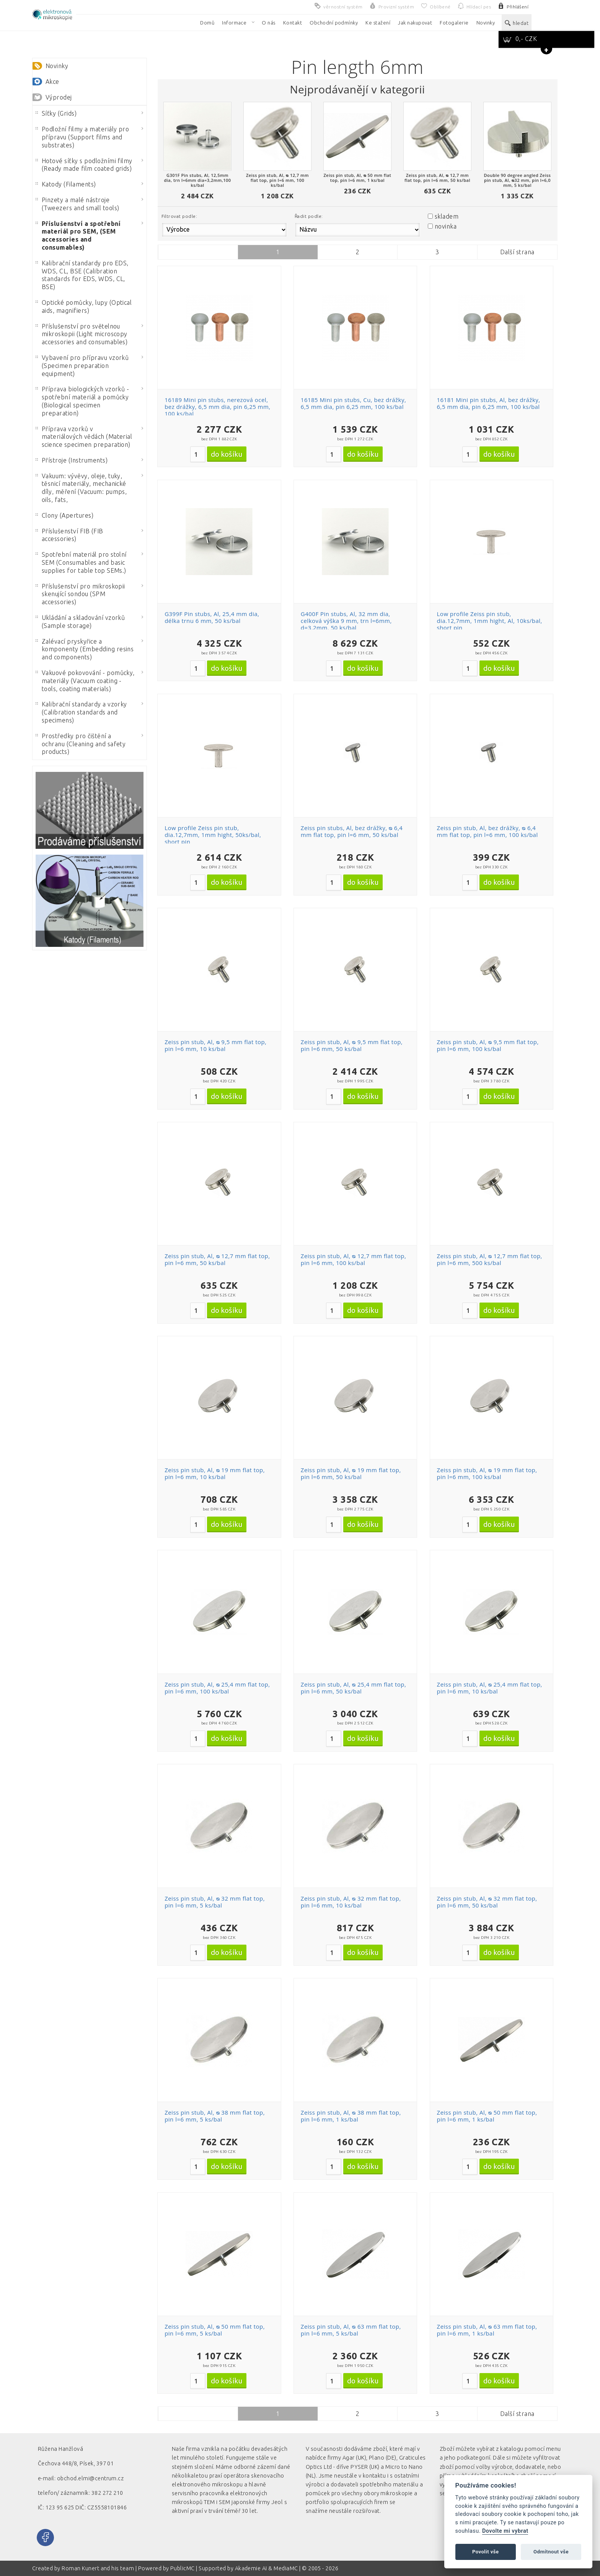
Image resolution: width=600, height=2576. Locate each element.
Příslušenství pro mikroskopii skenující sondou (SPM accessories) (80, 594)
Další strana (517, 251)
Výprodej (59, 97)
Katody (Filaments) (66, 184)
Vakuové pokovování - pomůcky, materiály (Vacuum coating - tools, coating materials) (85, 680)
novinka (446, 226)
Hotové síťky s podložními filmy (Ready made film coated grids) (84, 164)
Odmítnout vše (551, 2552)
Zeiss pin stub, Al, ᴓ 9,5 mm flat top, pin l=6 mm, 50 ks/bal (352, 1045)
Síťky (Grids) (56, 113)
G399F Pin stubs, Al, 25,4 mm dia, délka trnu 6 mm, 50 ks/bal (212, 617)
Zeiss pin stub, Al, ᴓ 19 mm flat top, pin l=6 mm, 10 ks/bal (215, 1473)
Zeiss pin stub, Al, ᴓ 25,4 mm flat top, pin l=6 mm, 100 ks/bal (217, 1687)
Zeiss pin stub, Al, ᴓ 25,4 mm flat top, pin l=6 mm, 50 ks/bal (353, 1687)
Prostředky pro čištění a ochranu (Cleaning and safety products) (81, 743)
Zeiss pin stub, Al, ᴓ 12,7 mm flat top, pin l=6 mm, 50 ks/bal (217, 1259)
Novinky (57, 65)
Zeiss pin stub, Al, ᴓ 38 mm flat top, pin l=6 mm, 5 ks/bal (215, 2116)
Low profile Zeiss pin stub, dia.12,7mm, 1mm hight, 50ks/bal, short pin (213, 834)
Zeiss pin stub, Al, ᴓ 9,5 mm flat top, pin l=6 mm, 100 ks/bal (488, 1045)
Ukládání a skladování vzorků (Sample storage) (80, 621)
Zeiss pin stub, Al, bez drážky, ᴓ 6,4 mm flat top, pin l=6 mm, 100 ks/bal (487, 831)
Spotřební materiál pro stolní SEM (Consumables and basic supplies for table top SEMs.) (81, 562)
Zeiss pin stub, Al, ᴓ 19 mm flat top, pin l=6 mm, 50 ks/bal (351, 1473)
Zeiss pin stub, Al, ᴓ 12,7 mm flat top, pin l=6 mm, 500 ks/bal (489, 1259)
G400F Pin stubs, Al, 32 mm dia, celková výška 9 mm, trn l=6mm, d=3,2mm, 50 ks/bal (346, 620)
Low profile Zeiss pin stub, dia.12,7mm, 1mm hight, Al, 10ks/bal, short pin (489, 620)
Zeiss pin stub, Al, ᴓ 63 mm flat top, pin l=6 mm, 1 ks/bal (487, 2330)
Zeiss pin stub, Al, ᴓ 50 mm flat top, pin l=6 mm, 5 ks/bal (215, 2330)
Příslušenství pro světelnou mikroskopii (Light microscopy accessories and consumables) (81, 334)
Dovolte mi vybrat (505, 2531)
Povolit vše (485, 2552)
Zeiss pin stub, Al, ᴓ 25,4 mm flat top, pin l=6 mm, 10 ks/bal (489, 1687)
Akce (52, 81)
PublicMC (182, 2568)
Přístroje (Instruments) (72, 460)
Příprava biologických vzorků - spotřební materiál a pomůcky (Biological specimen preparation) (82, 401)
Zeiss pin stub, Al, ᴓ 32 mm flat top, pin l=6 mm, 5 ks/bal (215, 1901)
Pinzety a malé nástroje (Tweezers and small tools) (77, 203)
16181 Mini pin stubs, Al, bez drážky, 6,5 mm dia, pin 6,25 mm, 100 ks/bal (488, 403)
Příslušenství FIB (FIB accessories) (69, 535)
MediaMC (286, 2568)
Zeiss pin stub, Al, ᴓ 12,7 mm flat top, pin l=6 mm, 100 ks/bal (353, 1259)
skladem (446, 216)
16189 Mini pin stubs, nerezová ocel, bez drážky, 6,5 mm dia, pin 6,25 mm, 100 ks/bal (218, 406)
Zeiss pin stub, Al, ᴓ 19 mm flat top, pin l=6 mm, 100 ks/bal (487, 1473)
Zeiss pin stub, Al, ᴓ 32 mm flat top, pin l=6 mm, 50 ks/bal (487, 1901)
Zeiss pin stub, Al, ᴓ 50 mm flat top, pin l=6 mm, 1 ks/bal (487, 2116)
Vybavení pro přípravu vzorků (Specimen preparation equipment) (82, 365)
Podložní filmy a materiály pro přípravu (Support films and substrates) (82, 137)
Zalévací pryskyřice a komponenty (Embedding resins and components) (85, 649)
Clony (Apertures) (64, 515)
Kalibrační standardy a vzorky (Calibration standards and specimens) (81, 712)
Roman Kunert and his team (98, 2568)
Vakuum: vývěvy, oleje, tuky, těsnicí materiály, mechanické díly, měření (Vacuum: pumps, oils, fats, (81, 487)
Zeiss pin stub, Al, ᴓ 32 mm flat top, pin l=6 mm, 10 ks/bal (351, 1901)
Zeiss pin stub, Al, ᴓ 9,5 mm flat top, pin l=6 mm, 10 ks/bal (215, 1045)
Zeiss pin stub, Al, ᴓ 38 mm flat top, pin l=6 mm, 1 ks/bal (351, 2116)
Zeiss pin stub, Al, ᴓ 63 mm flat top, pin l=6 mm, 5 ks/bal (351, 2330)
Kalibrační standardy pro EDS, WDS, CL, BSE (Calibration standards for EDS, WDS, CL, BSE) (82, 275)
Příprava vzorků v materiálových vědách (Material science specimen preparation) (84, 436)
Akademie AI (251, 2568)
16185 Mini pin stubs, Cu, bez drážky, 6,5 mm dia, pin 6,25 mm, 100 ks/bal (353, 403)
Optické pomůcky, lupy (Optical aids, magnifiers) (84, 306)
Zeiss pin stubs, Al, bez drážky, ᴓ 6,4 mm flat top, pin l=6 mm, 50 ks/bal (352, 831)
